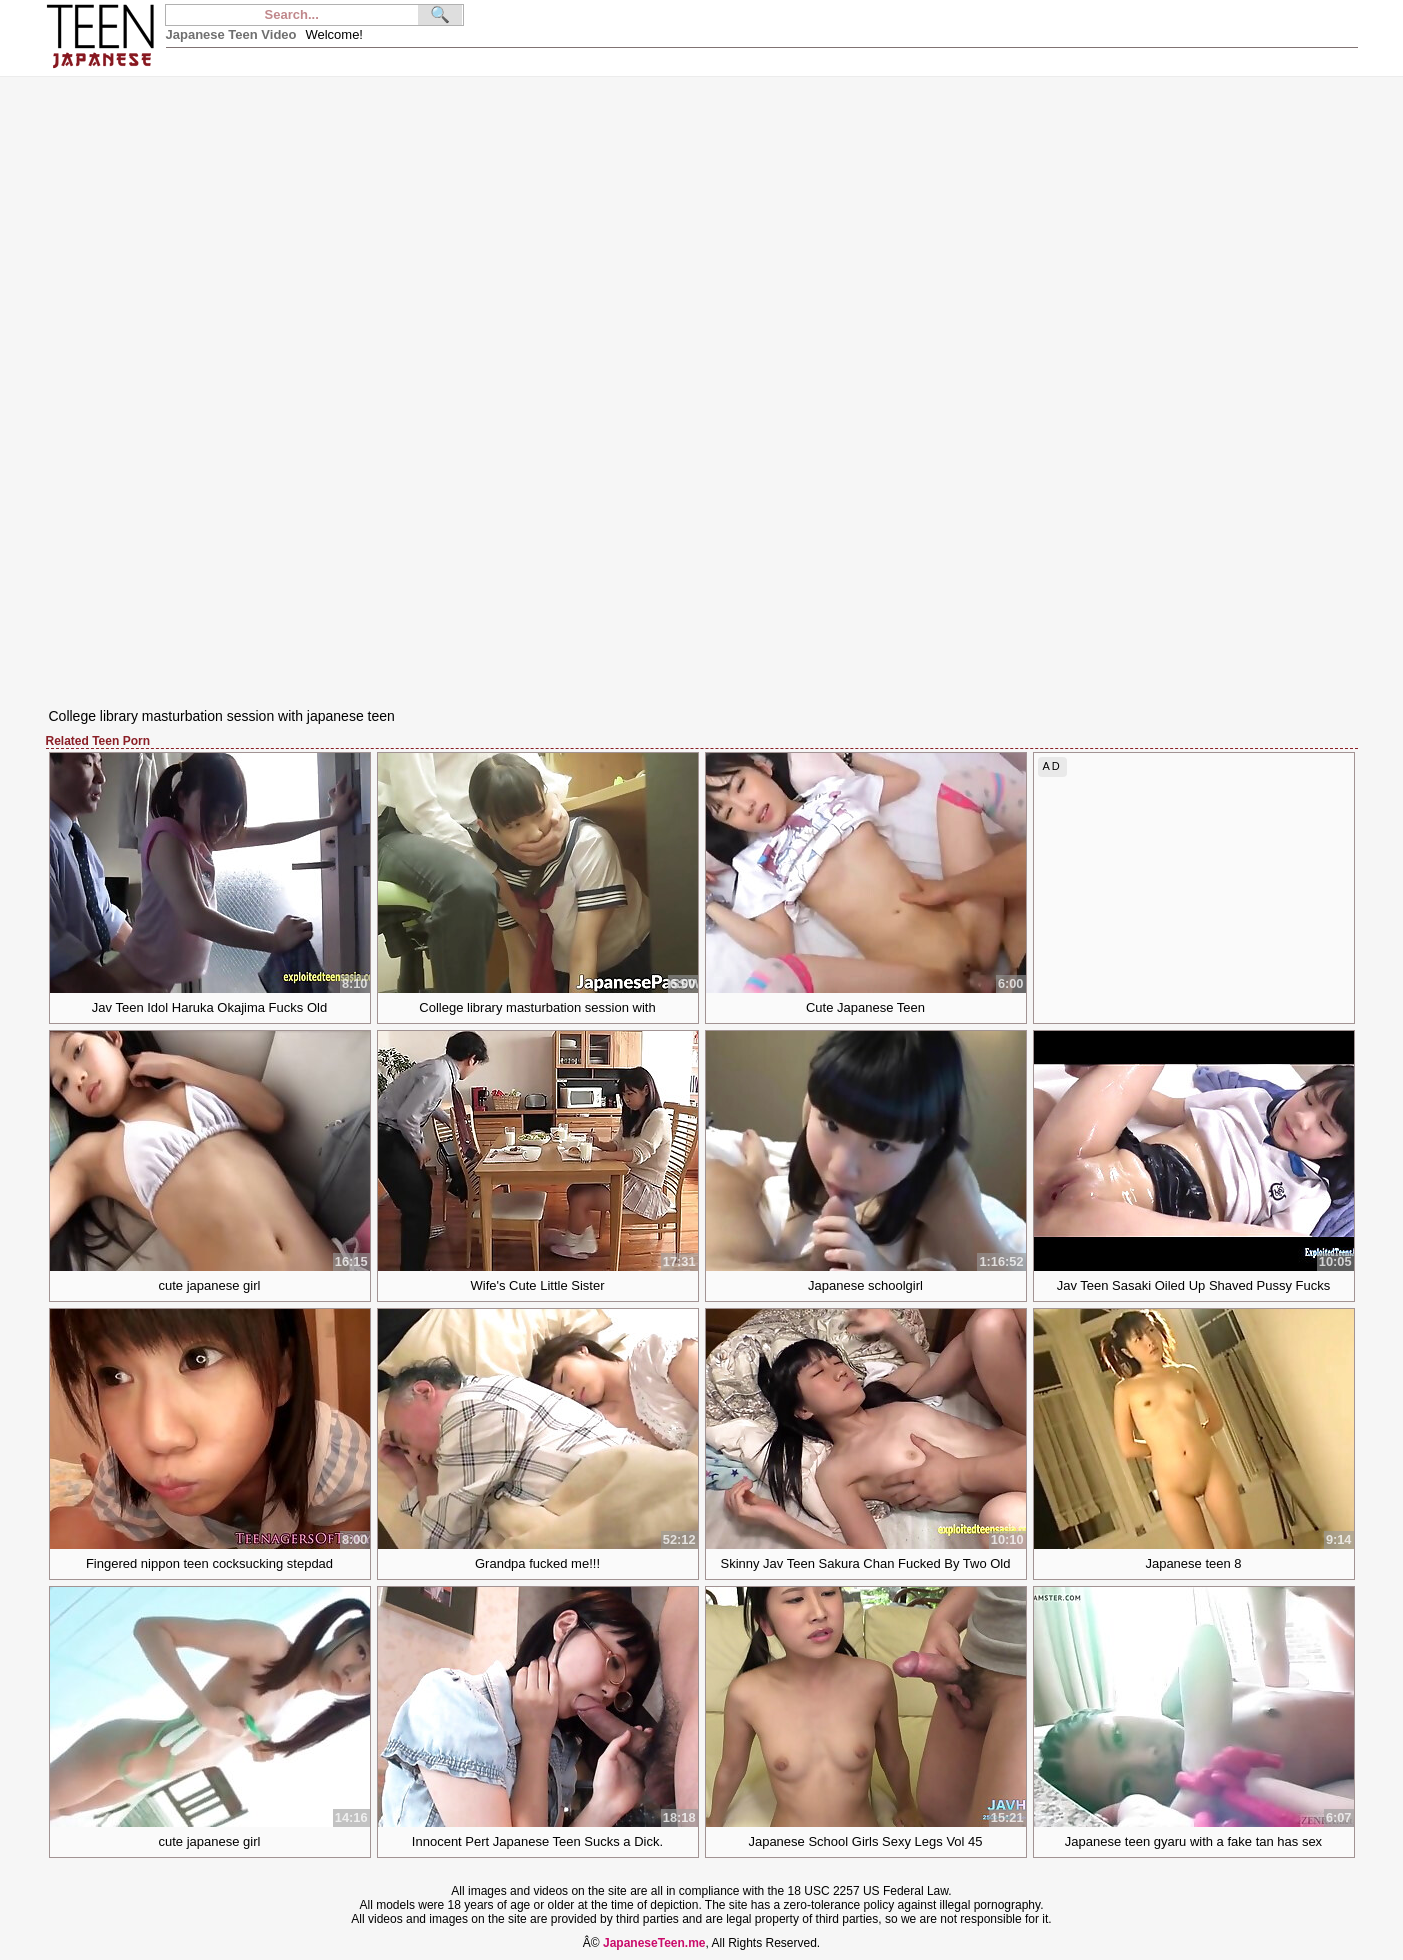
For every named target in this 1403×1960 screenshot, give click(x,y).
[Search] (292, 15)
